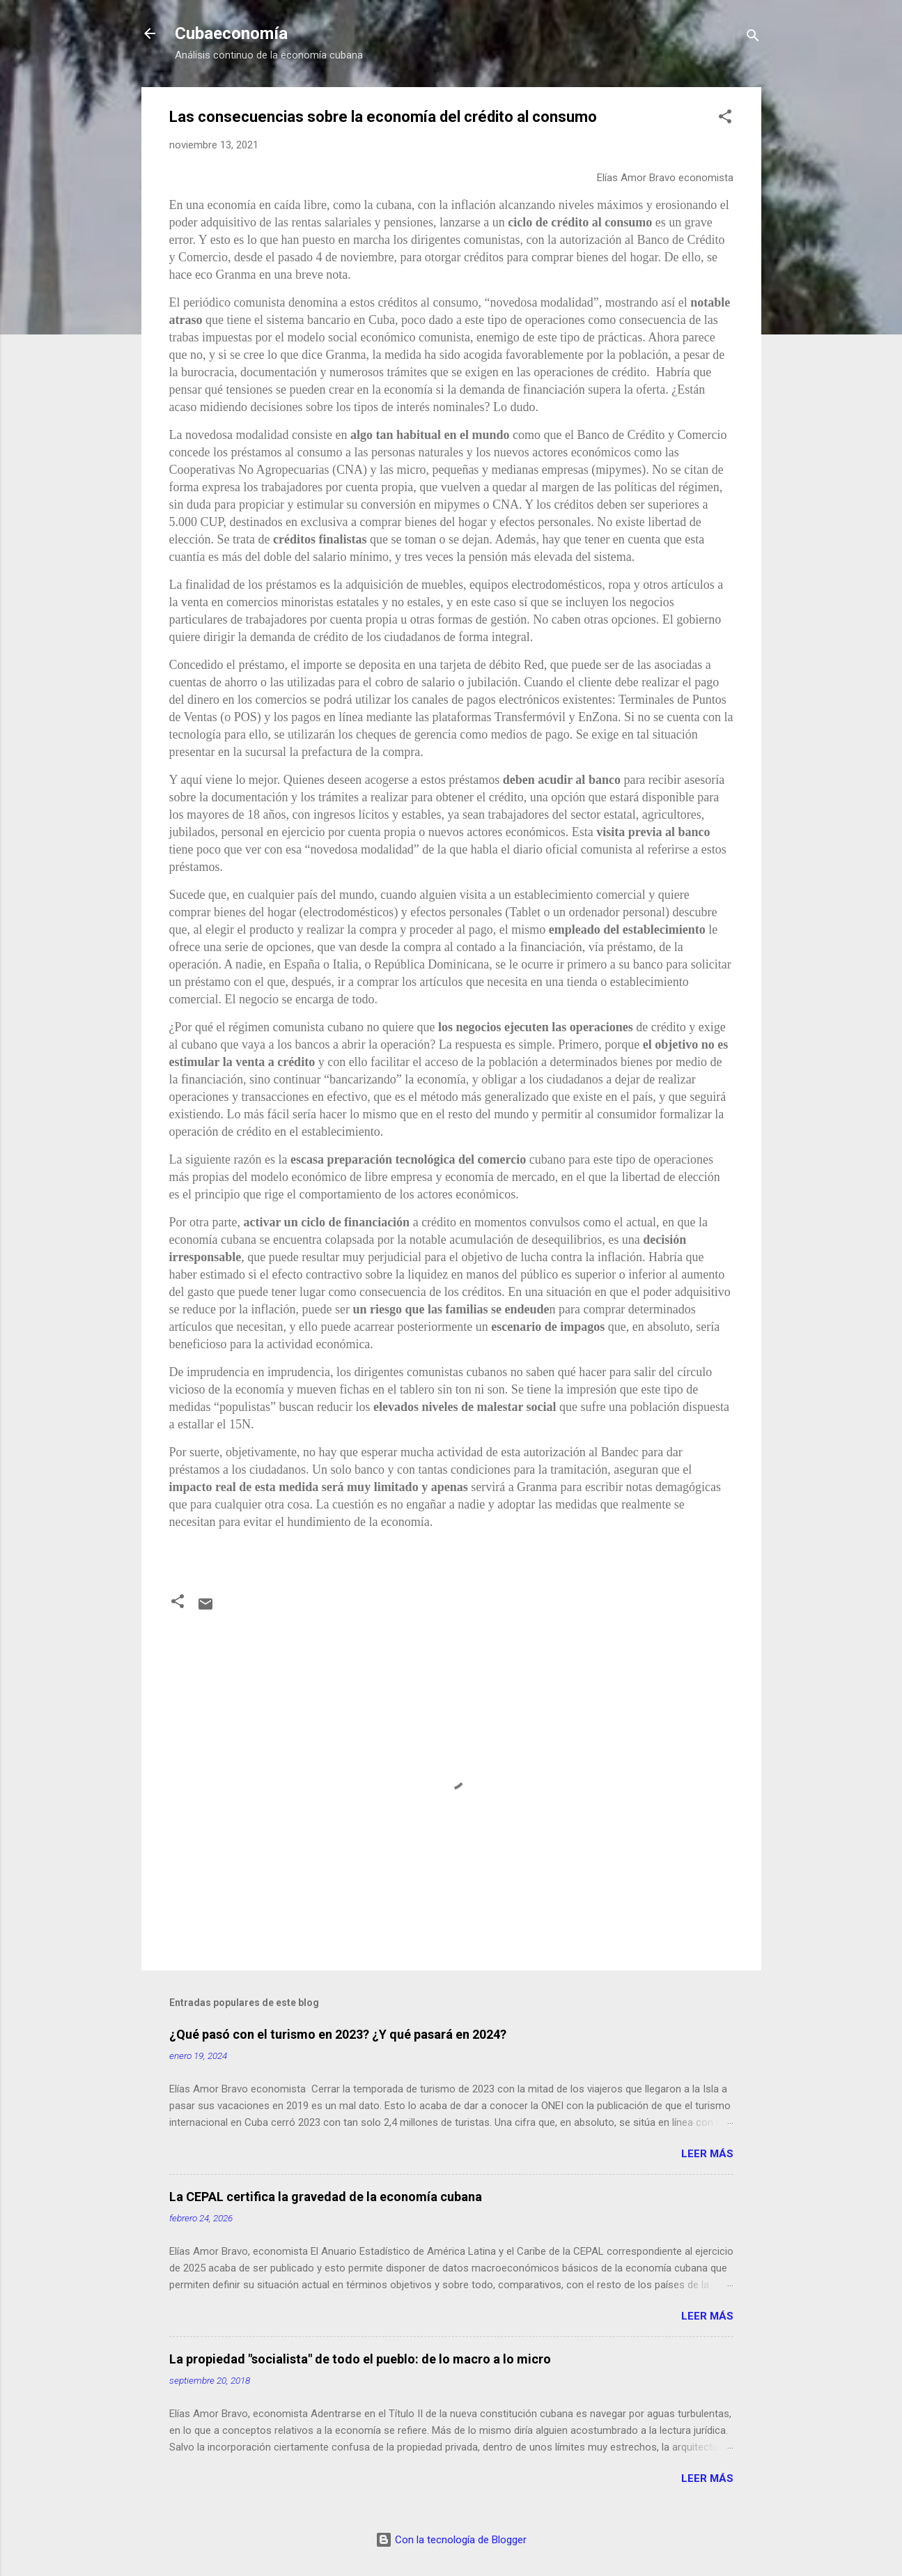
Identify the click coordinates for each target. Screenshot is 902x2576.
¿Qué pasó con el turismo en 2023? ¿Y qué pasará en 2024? (337, 2034)
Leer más (707, 2153)
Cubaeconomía (231, 33)
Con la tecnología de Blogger (451, 2539)
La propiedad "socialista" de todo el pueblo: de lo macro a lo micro (360, 2359)
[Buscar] (753, 38)
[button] (725, 119)
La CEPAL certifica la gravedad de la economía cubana (325, 2196)
